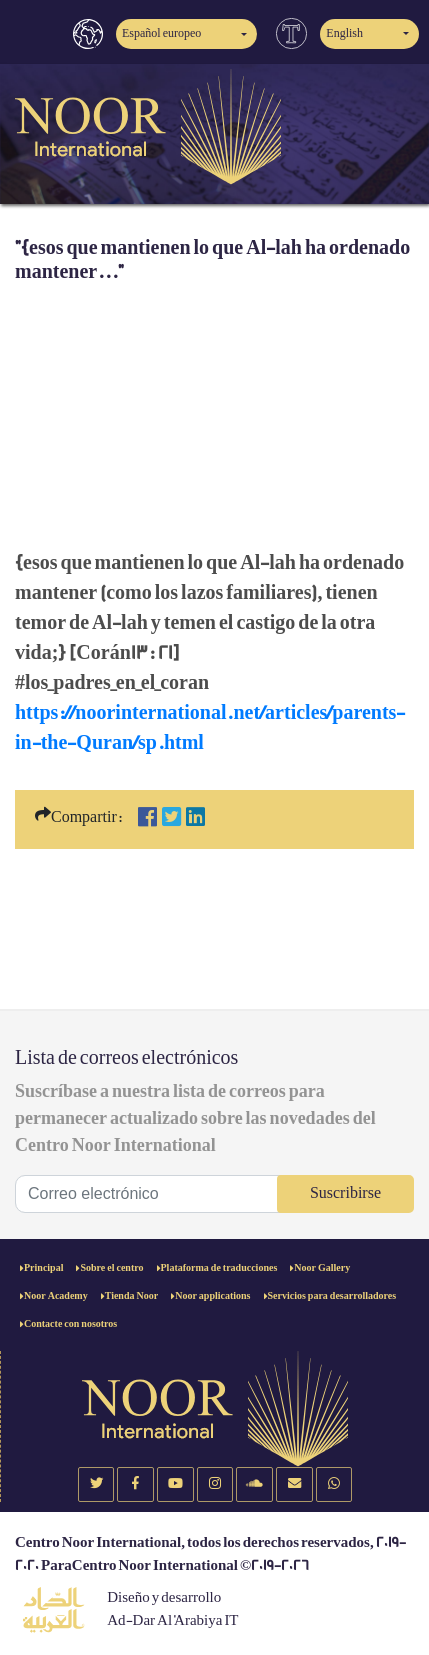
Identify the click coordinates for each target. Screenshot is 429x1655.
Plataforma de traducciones (219, 1268)
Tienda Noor (132, 1296)
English (344, 33)
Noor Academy (56, 1296)
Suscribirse (345, 1193)
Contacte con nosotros (70, 1324)
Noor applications (212, 1296)
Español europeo (161, 33)
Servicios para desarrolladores (332, 1296)
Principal (43, 1268)
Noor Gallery (322, 1268)
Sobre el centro (111, 1268)
